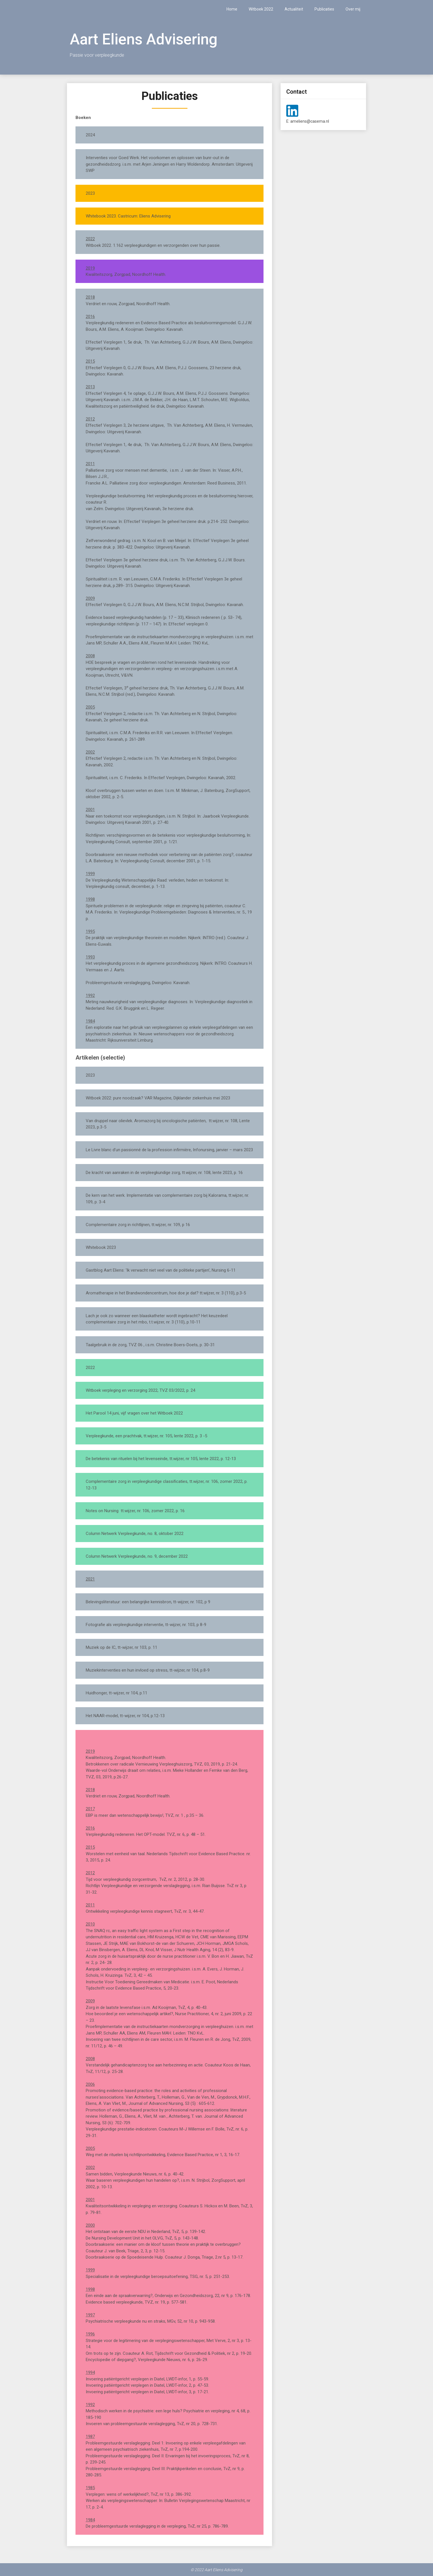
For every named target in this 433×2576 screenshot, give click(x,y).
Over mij (353, 9)
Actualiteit (294, 9)
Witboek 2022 (261, 9)
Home (231, 9)
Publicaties (324, 9)
